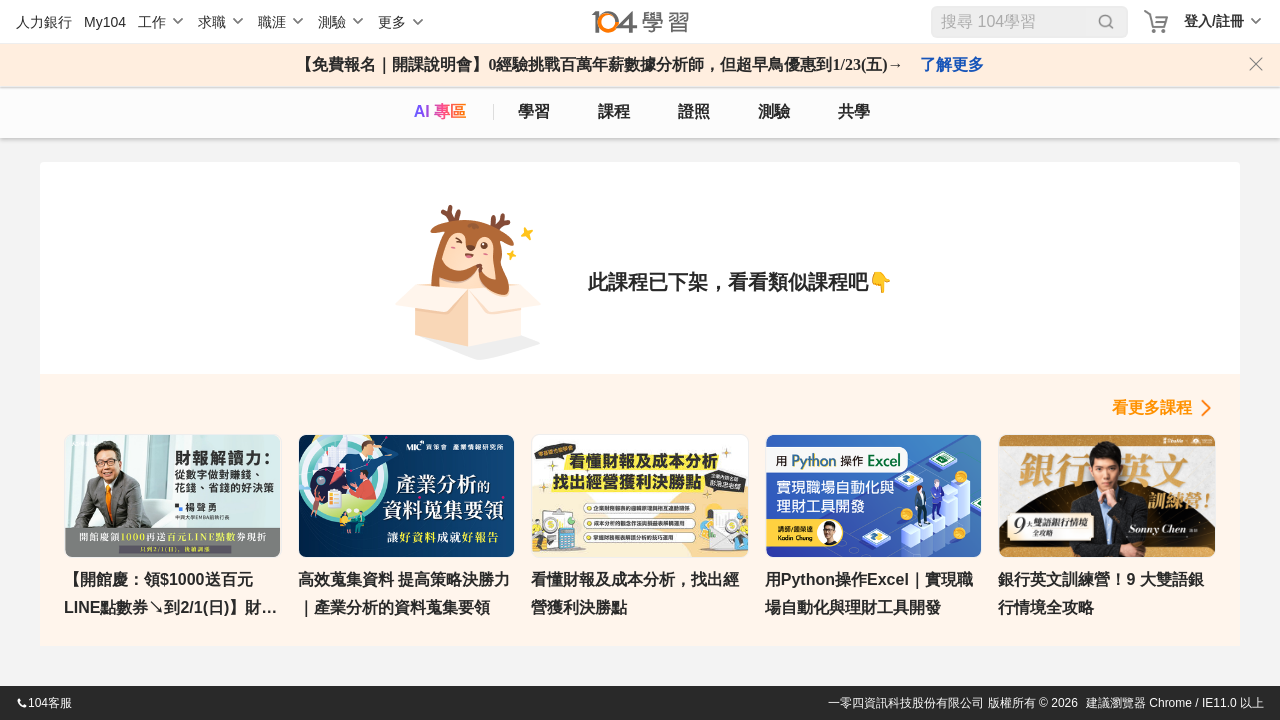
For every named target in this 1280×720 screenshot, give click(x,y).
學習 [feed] (534, 111)
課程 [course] (614, 111)
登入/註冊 (1214, 21)
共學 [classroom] (854, 111)
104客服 (44, 703)
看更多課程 (1152, 407)
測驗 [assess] (774, 111)
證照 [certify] (694, 111)
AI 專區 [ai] (440, 111)
